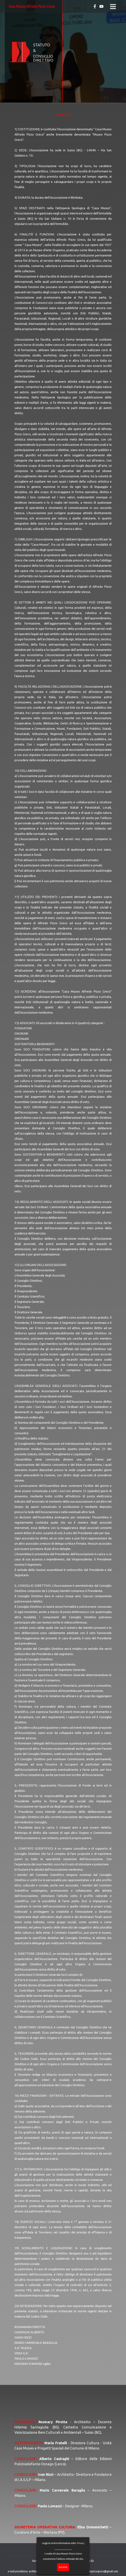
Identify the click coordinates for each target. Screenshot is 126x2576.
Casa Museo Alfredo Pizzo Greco (32, 6)
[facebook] (94, 6)
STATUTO (41, 45)
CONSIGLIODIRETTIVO (43, 58)
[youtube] (101, 6)
